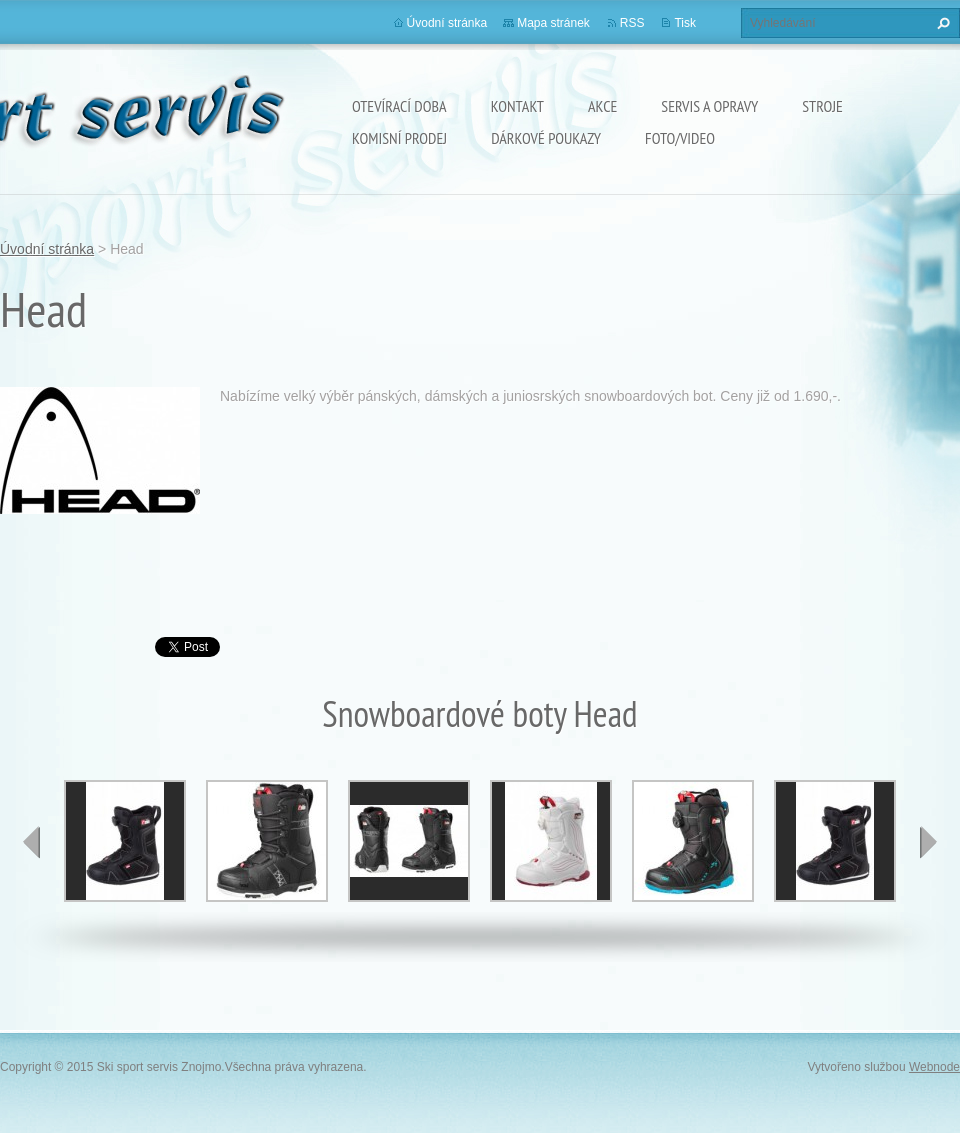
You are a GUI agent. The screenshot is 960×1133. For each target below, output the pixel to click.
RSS (632, 23)
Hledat (941, 23)
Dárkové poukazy (546, 138)
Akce (602, 106)
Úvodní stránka (447, 23)
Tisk (685, 23)
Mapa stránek (553, 23)
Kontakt (517, 106)
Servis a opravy (709, 106)
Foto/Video (680, 138)
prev (32, 842)
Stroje (822, 106)
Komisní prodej (399, 138)
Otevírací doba (399, 106)
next (928, 842)
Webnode (934, 1067)
